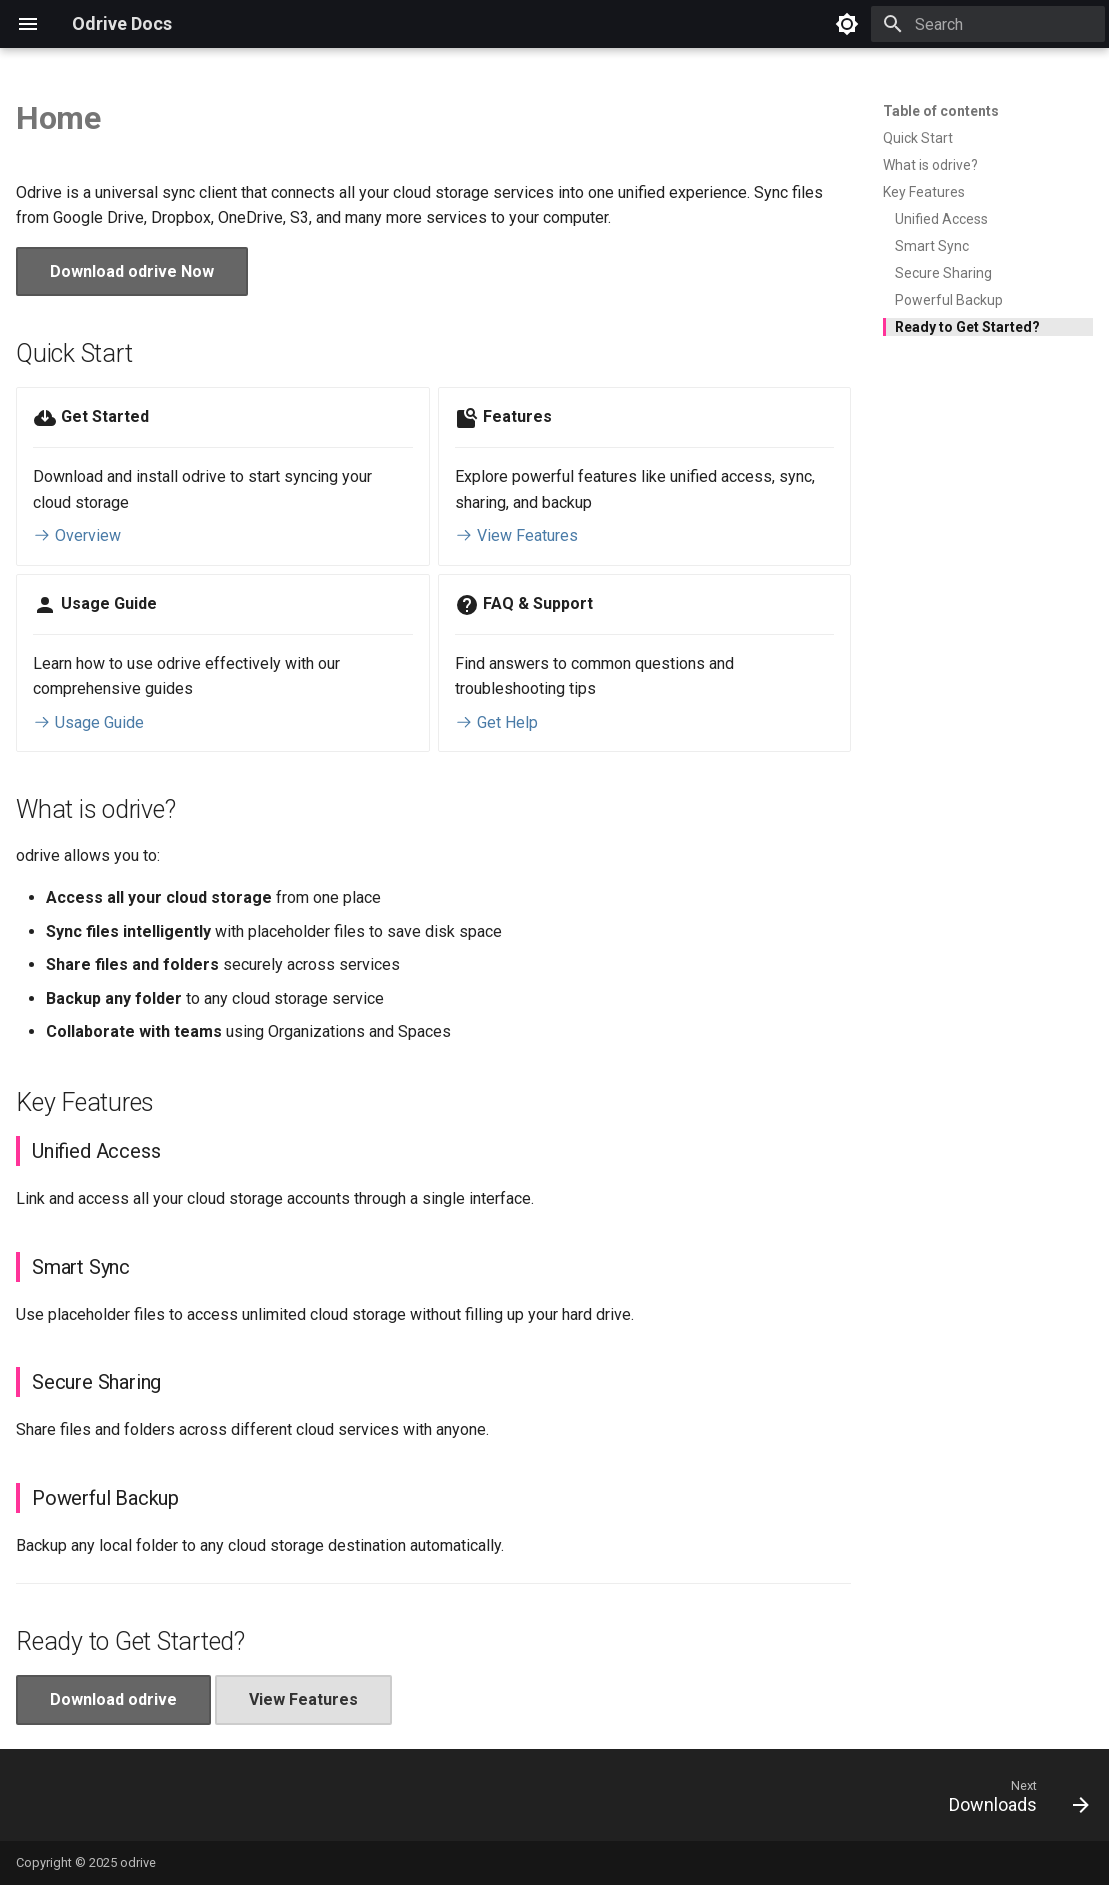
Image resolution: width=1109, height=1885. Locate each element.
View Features (516, 535)
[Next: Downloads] (1012, 1801)
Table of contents (941, 111)
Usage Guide (88, 722)
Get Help (496, 722)
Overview (77, 535)
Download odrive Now (132, 271)
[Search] (988, 24)
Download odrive (113, 1699)
